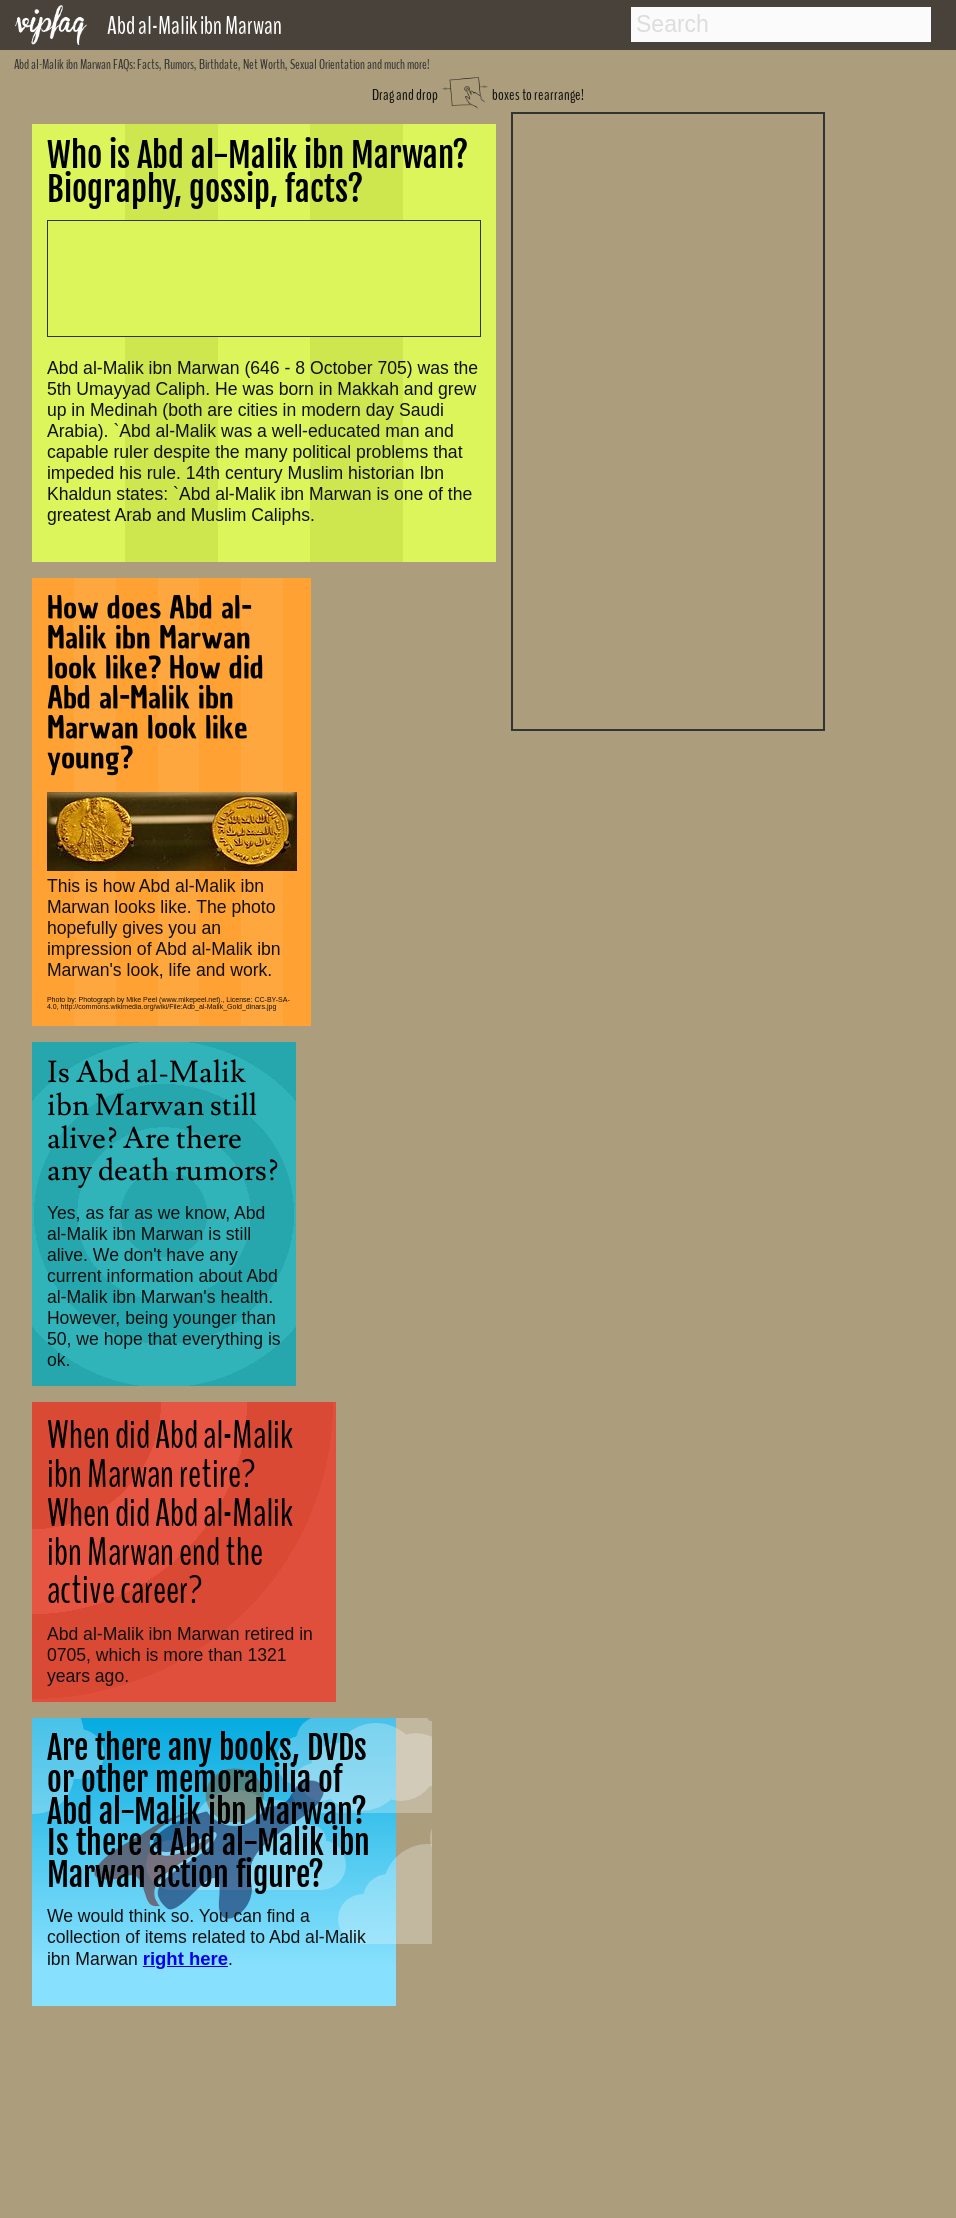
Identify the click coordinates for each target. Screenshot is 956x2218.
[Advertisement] (668, 419)
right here (185, 1958)
